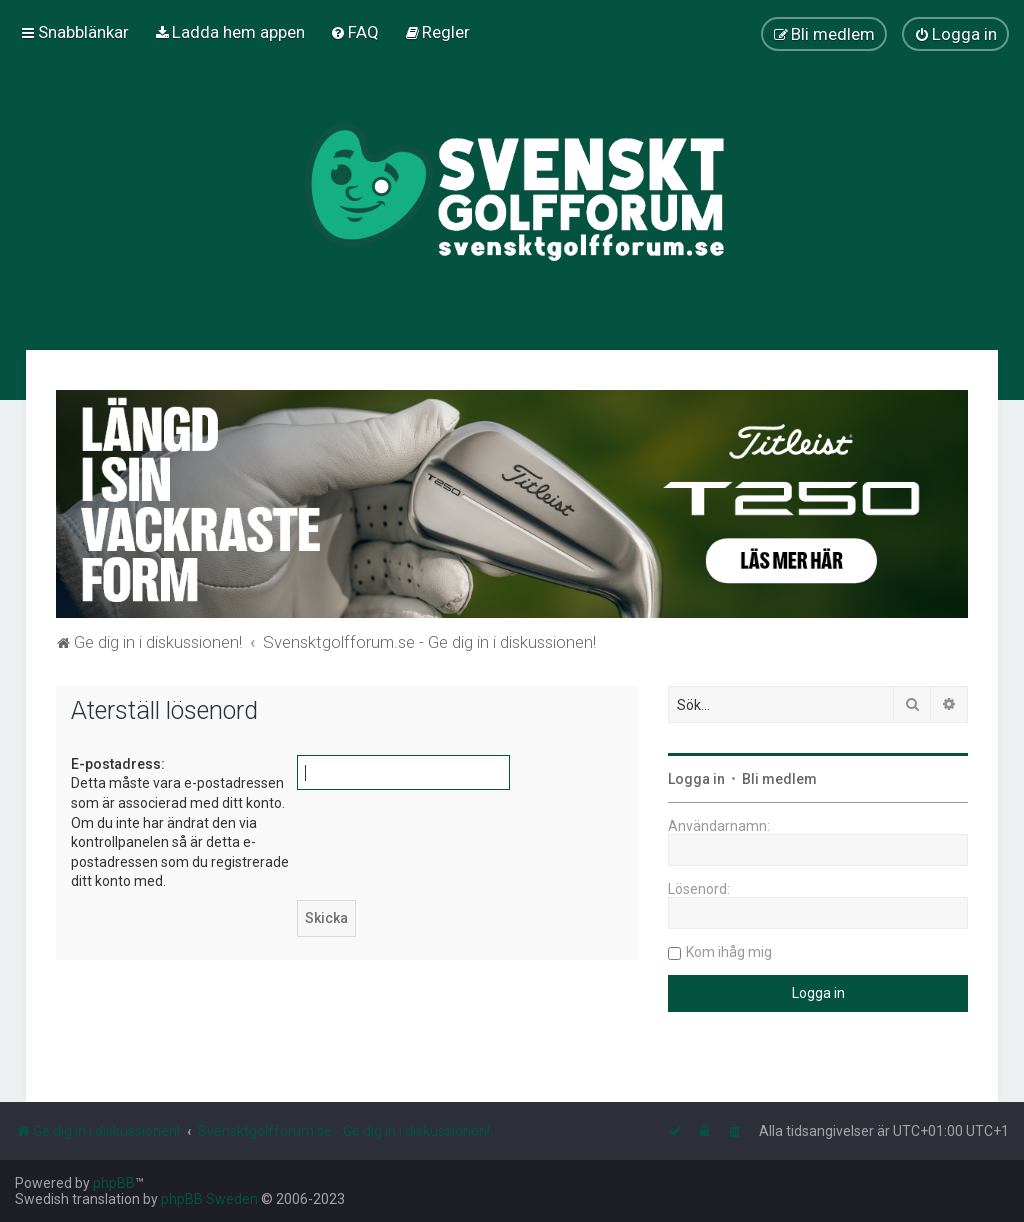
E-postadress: (118, 764)
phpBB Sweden (209, 1199)
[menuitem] (229, 32)
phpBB (114, 1183)
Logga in (696, 779)
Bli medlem (779, 779)
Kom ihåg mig (729, 952)
